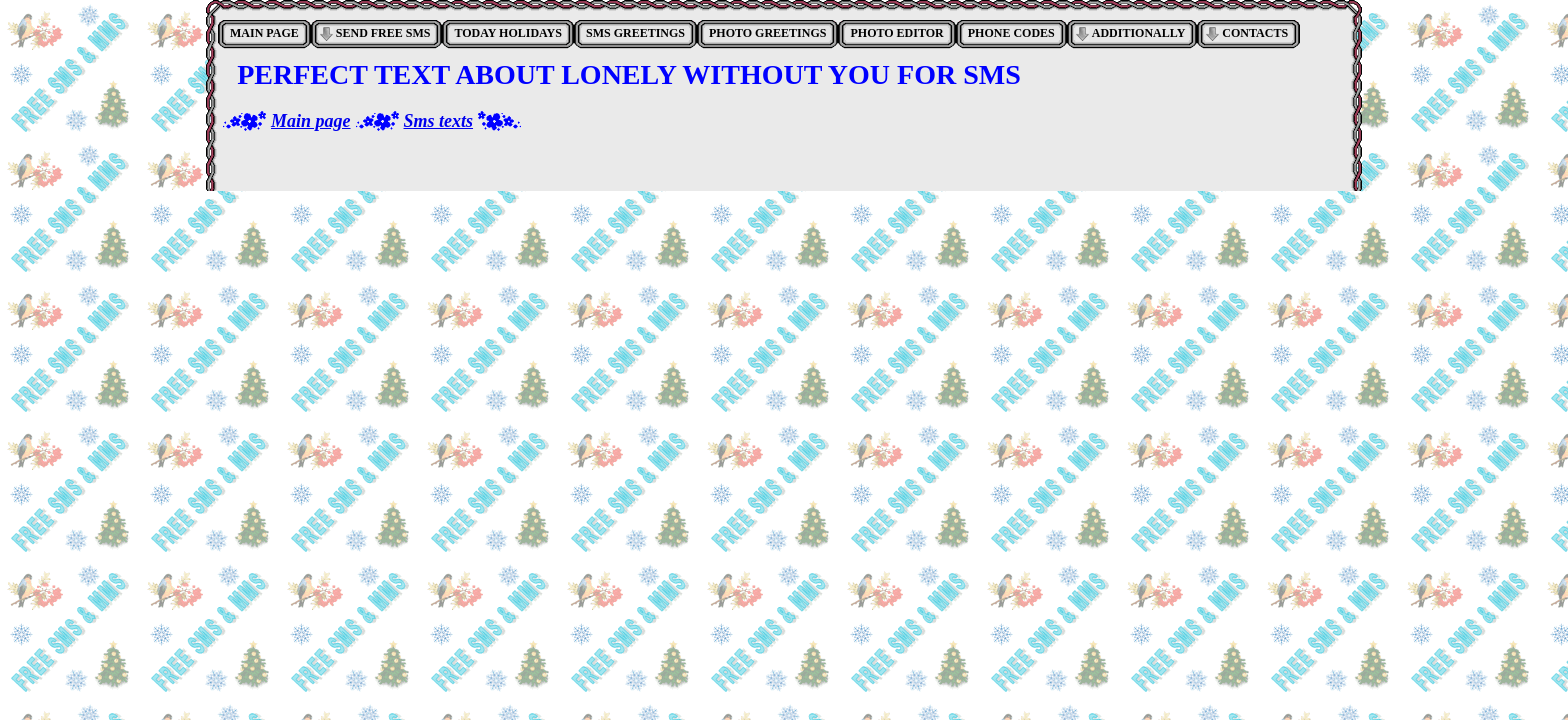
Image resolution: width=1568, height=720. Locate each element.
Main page (311, 121)
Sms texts (439, 121)
